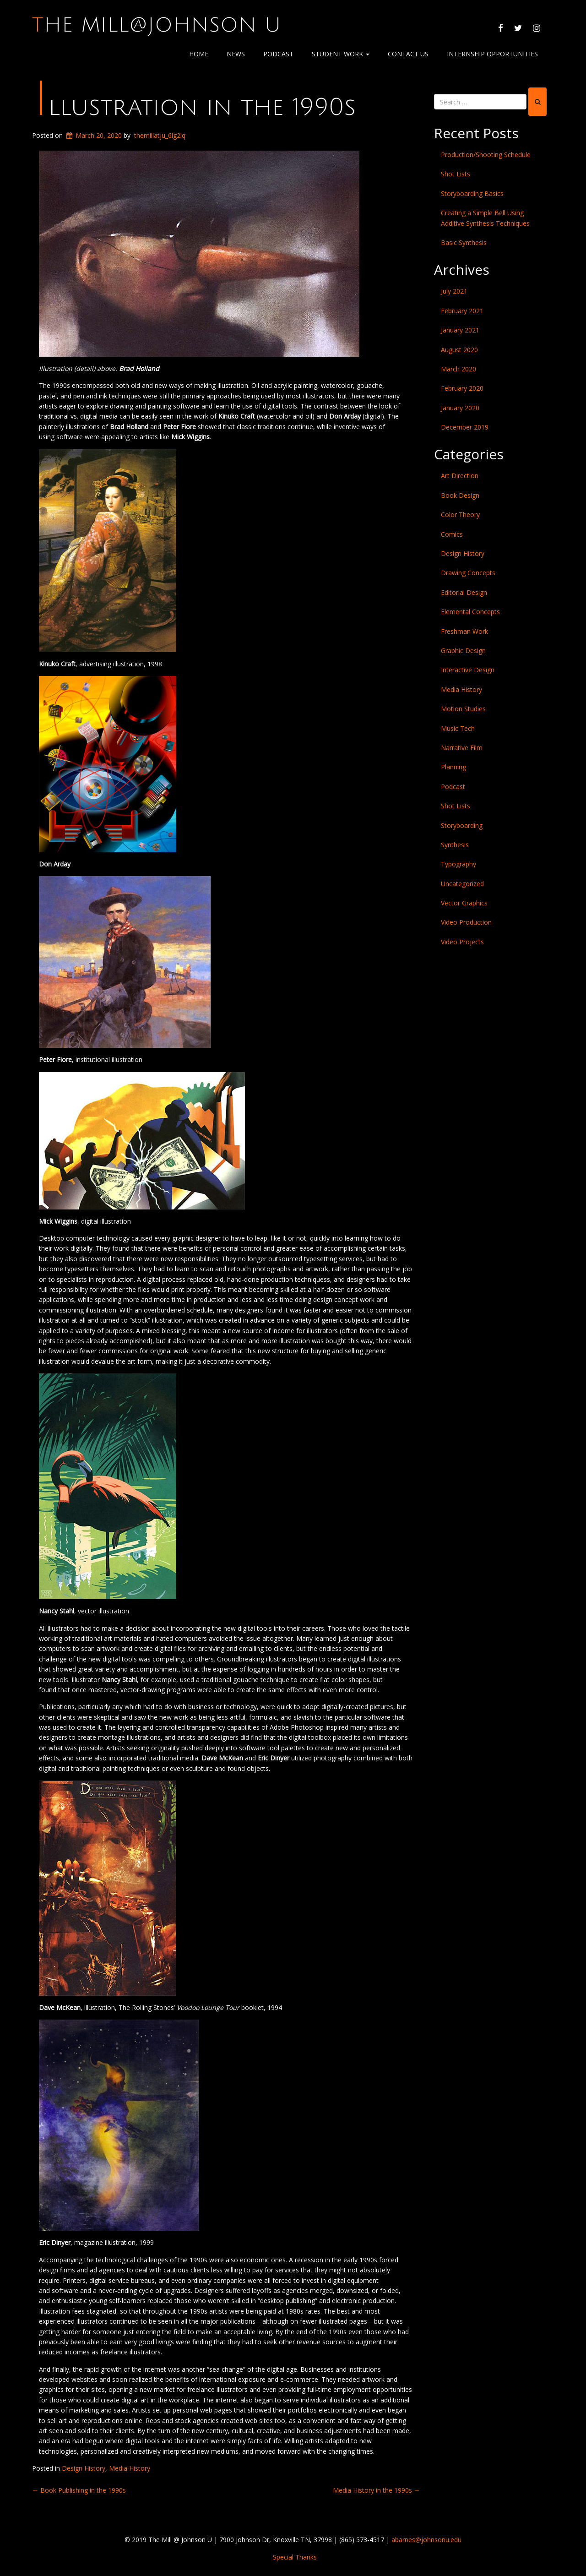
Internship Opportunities (492, 53)
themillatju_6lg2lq (159, 135)
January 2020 (460, 407)
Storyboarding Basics (472, 193)
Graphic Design (463, 650)
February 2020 (462, 388)
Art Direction (459, 475)
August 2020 (459, 349)
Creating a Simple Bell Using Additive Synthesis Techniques (485, 217)
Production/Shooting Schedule (486, 154)
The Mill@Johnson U (156, 25)
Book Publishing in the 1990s (79, 2490)
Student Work (340, 53)
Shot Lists (455, 173)
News (236, 53)
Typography (458, 864)
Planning (453, 766)
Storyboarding (462, 825)
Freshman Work (464, 631)
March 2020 (458, 369)
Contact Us (408, 53)
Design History (83, 2468)
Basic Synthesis (464, 242)
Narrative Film (462, 747)
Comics (452, 534)
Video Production (466, 922)
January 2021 (460, 330)
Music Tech (458, 728)
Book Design (460, 495)
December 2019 (464, 427)
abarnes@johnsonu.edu (426, 2539)
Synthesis (455, 844)
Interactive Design (467, 669)
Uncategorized (462, 883)
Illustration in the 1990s (194, 107)
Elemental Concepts (470, 611)
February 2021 (462, 310)
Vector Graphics (464, 903)
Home (198, 53)
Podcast (278, 53)
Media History (129, 2468)
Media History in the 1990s (376, 2490)
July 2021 (454, 291)
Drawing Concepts (468, 572)
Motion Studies (463, 708)
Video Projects (462, 941)
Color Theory (460, 514)
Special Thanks (295, 2557)
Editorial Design (464, 592)
